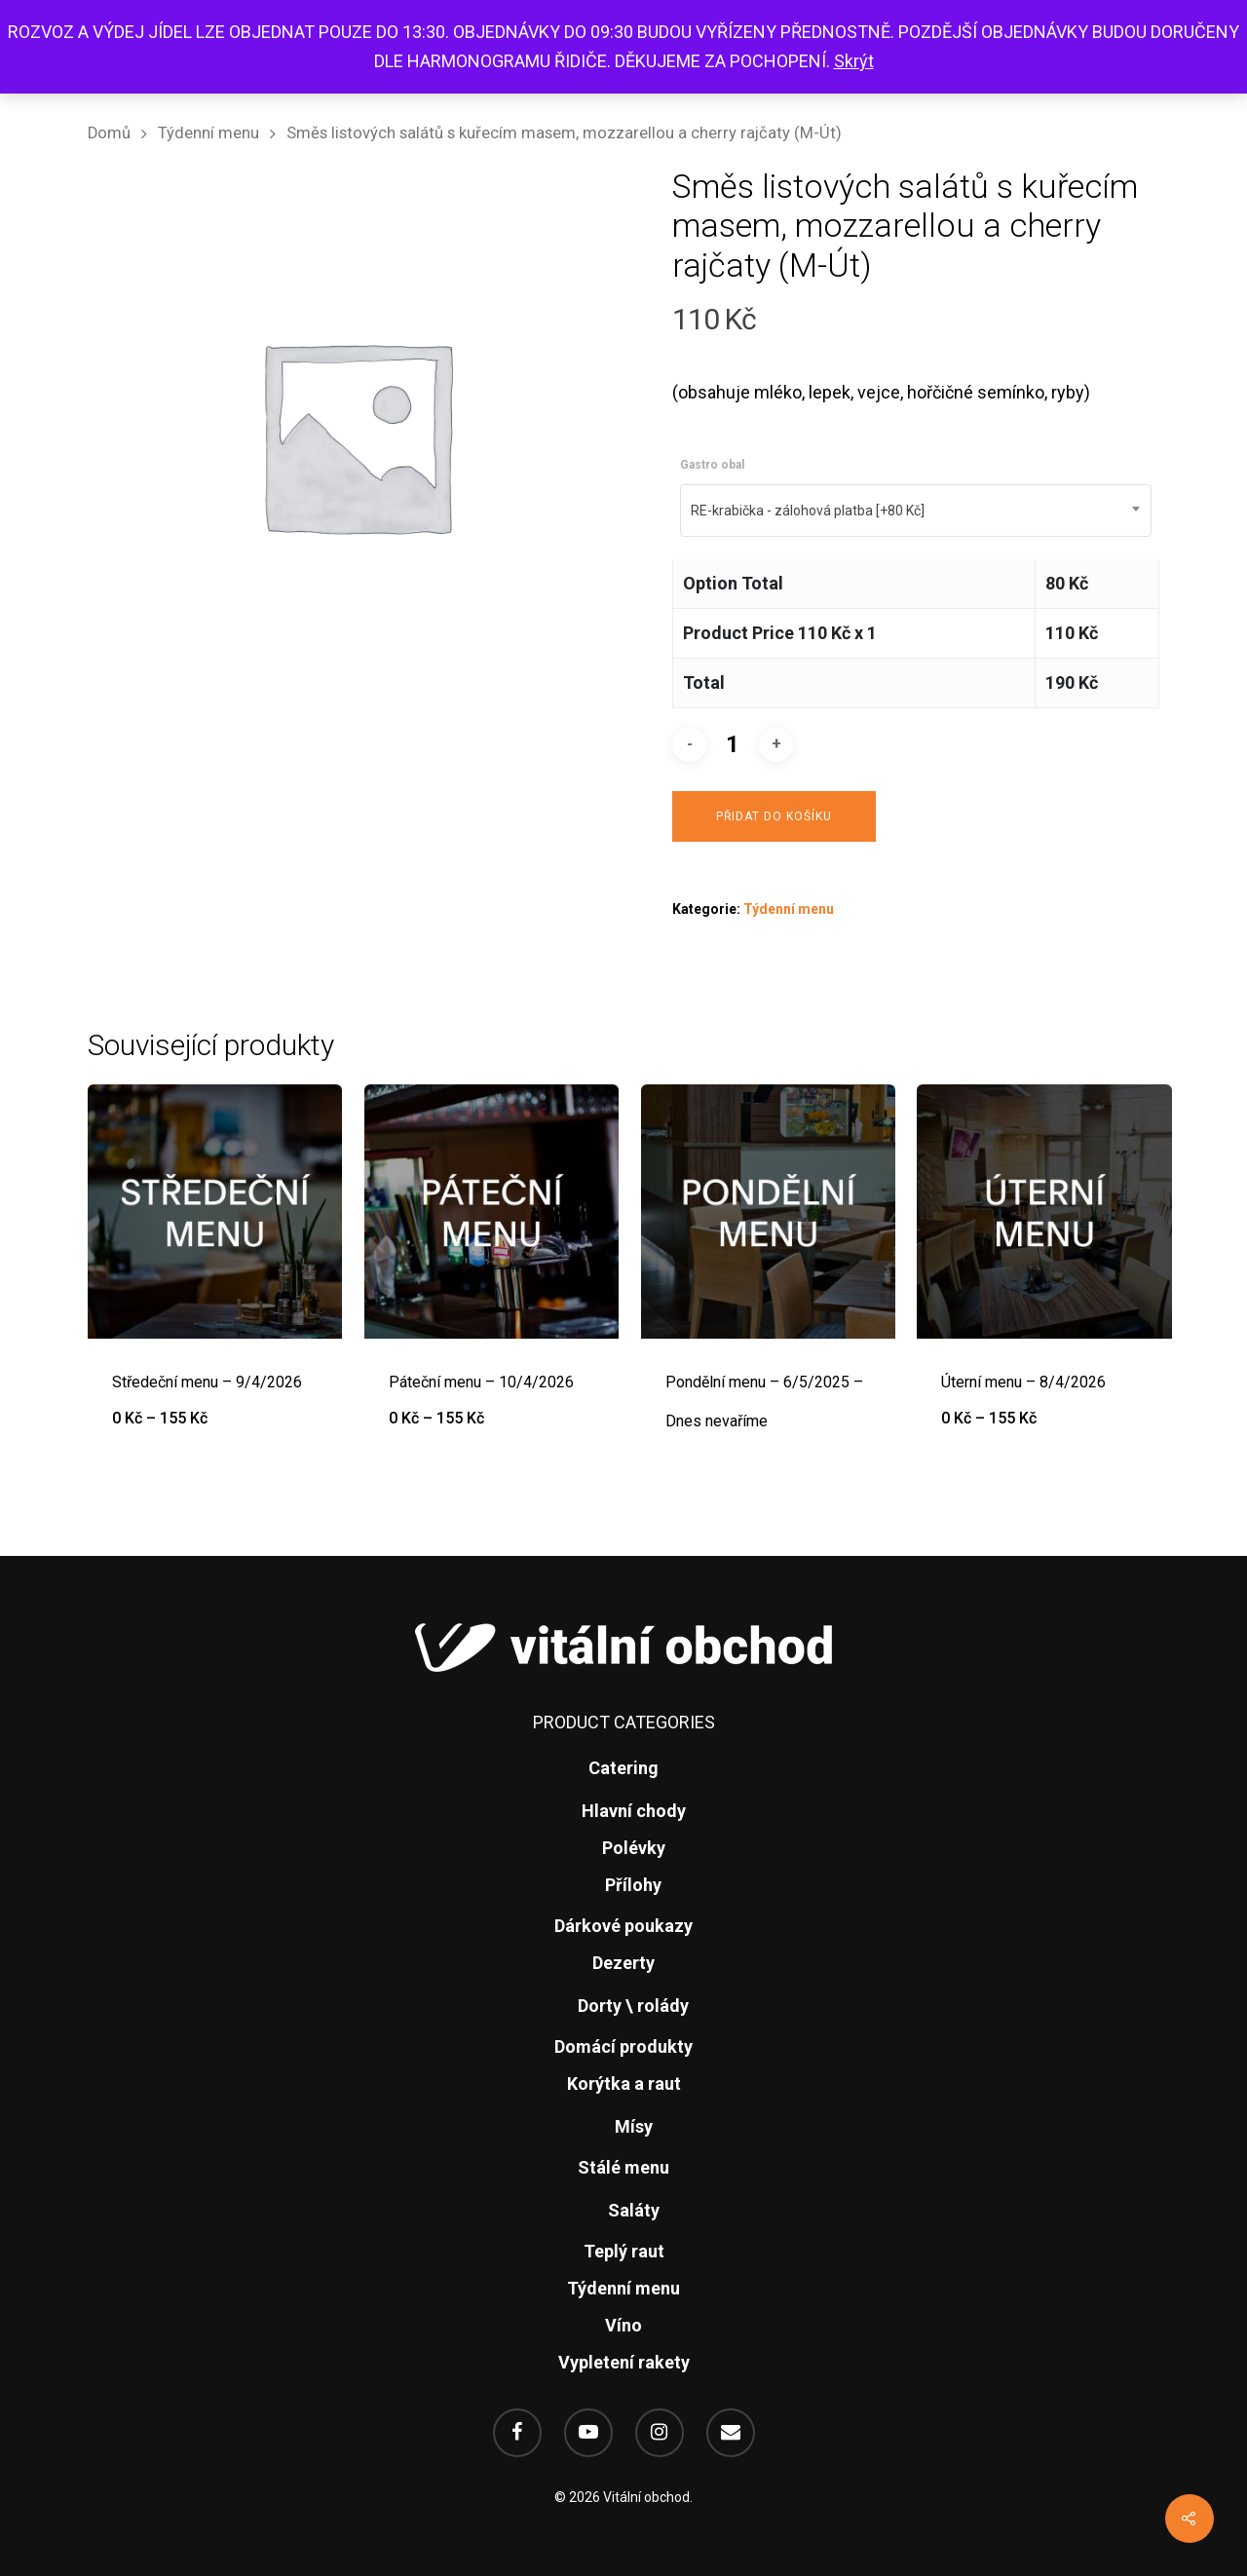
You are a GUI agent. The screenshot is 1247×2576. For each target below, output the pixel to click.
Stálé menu (623, 2167)
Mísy (634, 2126)
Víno (623, 2325)
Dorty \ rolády (633, 2005)
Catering (623, 1768)
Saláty (634, 2210)
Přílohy (633, 1885)
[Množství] (732, 745)
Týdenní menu (208, 133)
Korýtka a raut (624, 2083)
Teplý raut (624, 2251)
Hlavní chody (634, 1810)
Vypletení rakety (624, 2362)
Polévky (633, 1847)
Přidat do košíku (774, 816)
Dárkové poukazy (623, 1925)
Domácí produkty (623, 2046)
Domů (109, 133)
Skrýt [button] (854, 61)
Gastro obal (712, 465)
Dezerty (623, 1962)
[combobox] (916, 510)
